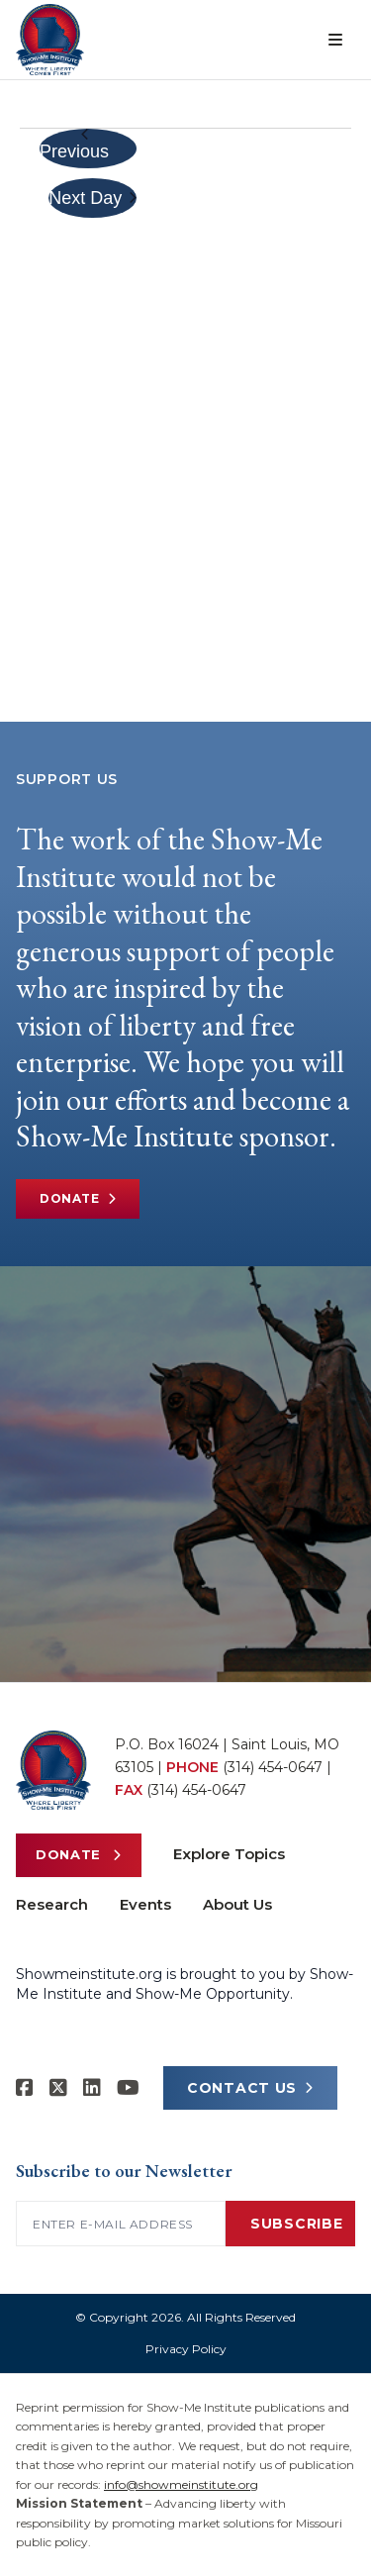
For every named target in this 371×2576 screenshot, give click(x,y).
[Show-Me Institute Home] (50, 39)
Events (145, 1904)
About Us (237, 1904)
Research (52, 1904)
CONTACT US (250, 2088)
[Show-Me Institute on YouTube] (128, 2088)
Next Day (92, 198)
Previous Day (74, 148)
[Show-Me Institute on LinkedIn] (92, 2088)
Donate (78, 1199)
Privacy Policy (186, 2348)
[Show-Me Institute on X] (58, 2088)
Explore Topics (229, 1853)
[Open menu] (335, 39)
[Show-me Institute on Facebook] (25, 2088)
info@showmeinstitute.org (181, 2484)
